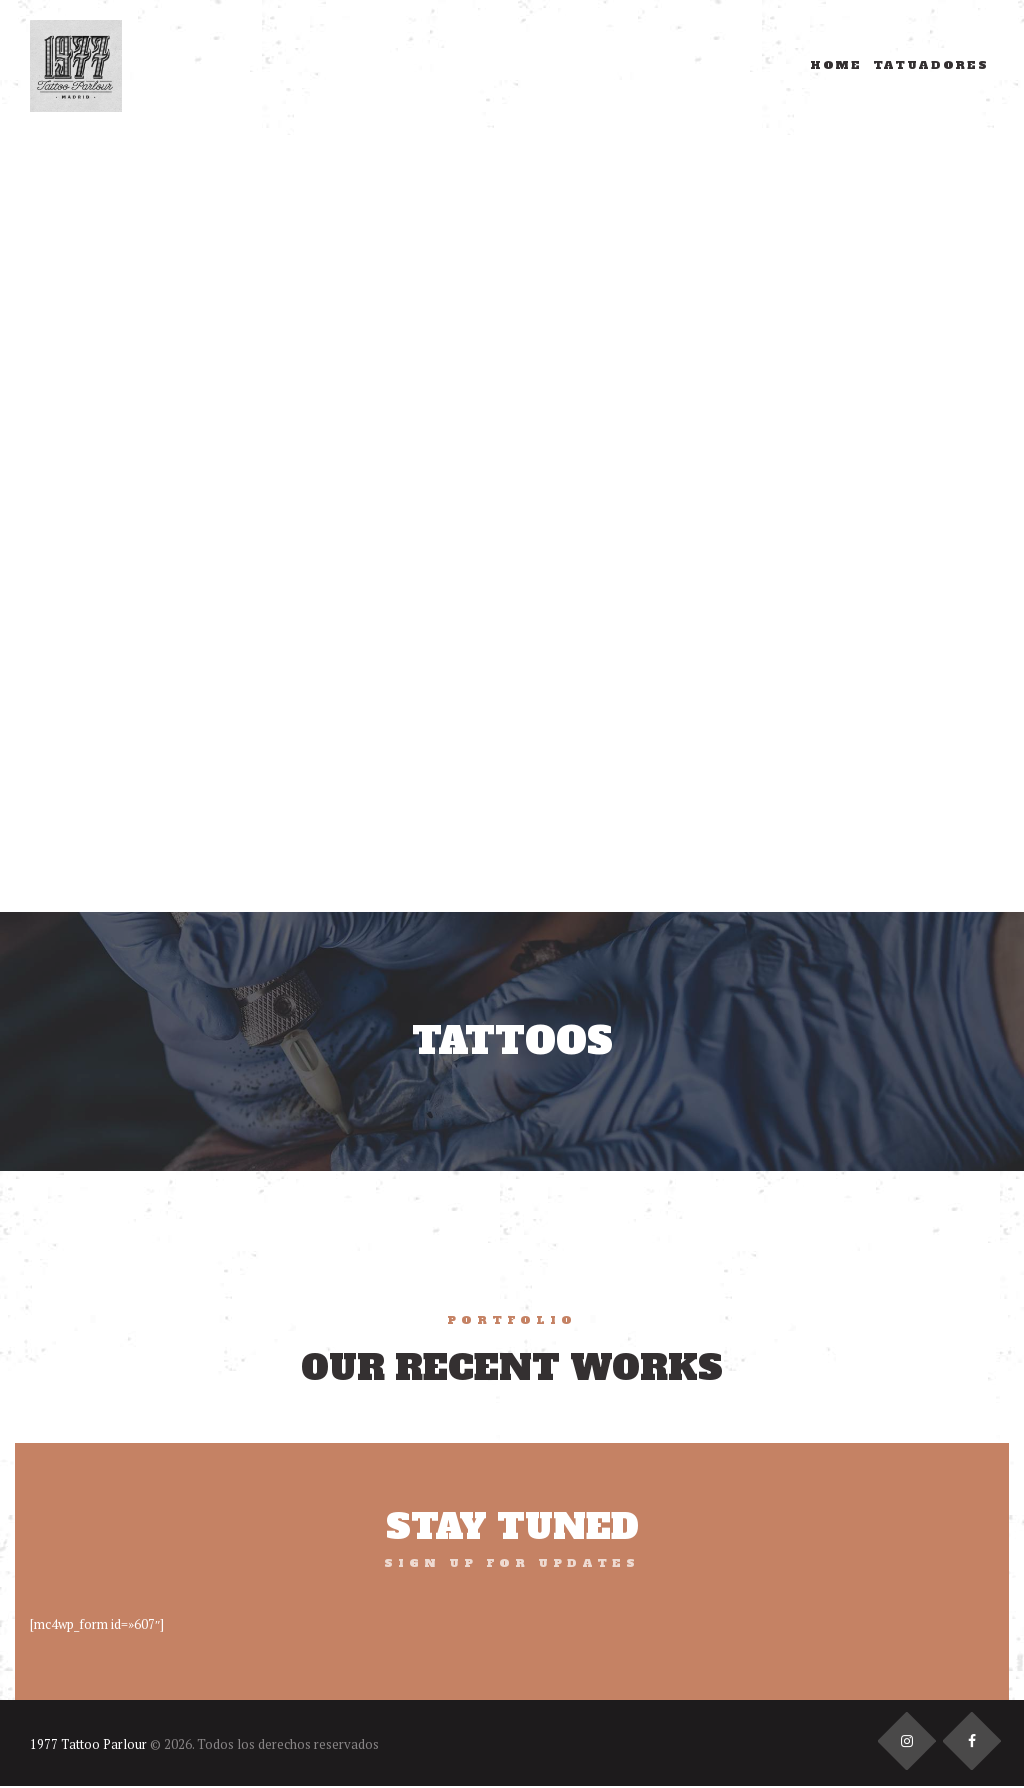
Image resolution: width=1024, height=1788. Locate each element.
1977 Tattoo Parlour (89, 1745)
